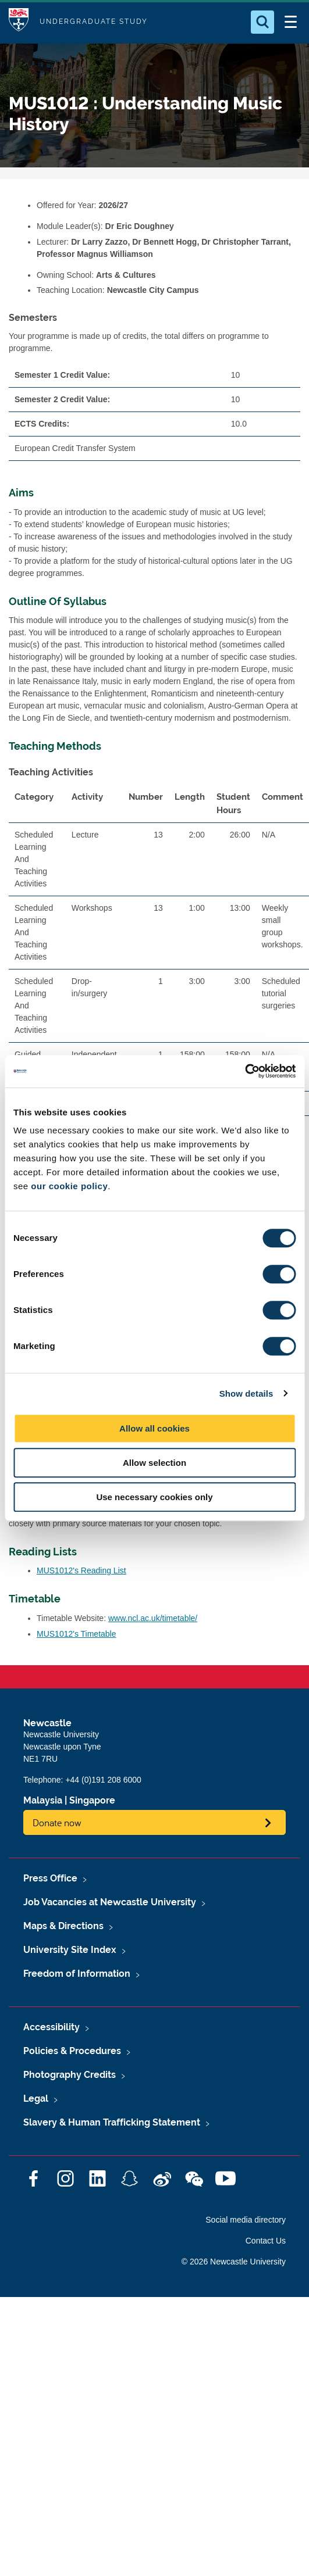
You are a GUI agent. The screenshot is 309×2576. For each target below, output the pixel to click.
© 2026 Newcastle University (234, 2261)
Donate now (57, 1822)
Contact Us (266, 2240)
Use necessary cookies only (154, 1497)
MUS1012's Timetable (76, 1633)
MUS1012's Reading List (81, 1570)
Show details (246, 1393)
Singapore (92, 1800)
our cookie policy (69, 1186)
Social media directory (245, 2219)
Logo (18, 21)
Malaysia (42, 1800)
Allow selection (154, 1463)
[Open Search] (262, 22)
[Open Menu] (290, 22)
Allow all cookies (154, 1428)
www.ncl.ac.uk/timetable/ (152, 1618)
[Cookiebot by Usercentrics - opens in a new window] (245, 1071)
